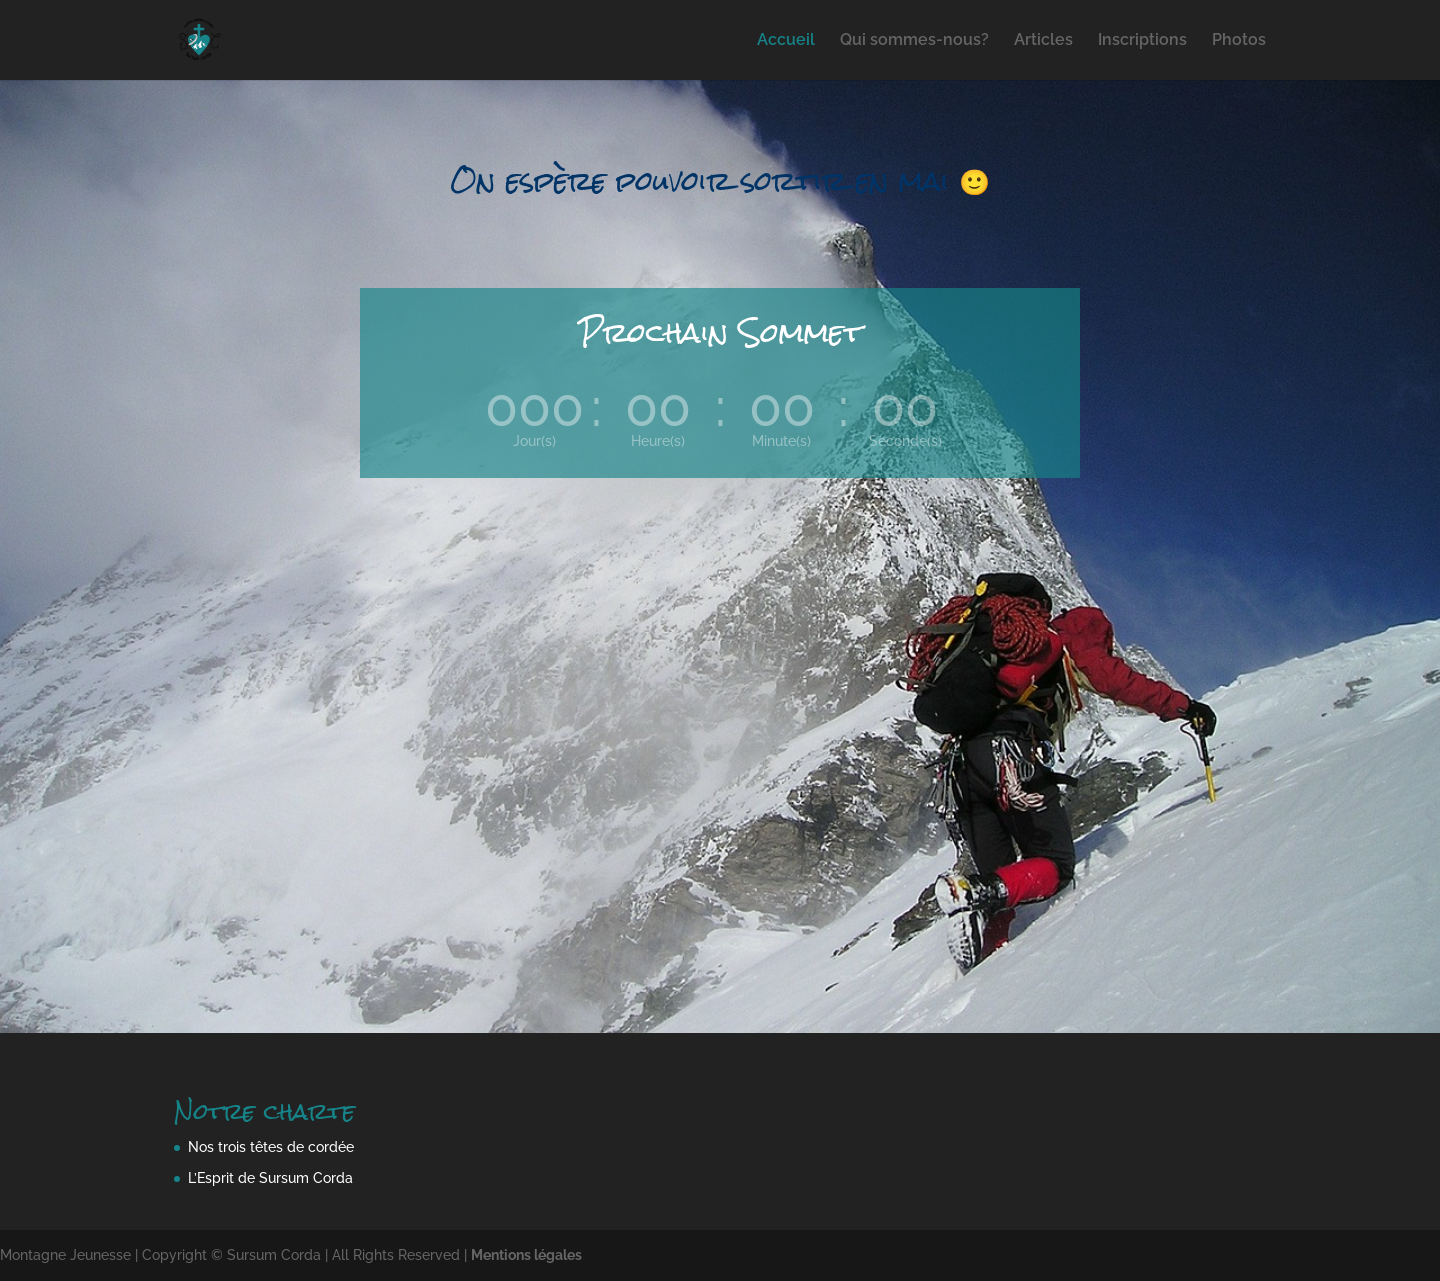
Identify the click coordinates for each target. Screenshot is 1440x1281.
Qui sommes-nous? (914, 41)
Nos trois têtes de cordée (271, 1147)
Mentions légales (526, 1255)
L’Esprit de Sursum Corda (270, 1178)
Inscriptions (1142, 41)
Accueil (786, 41)
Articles (1043, 41)
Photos (1239, 41)
